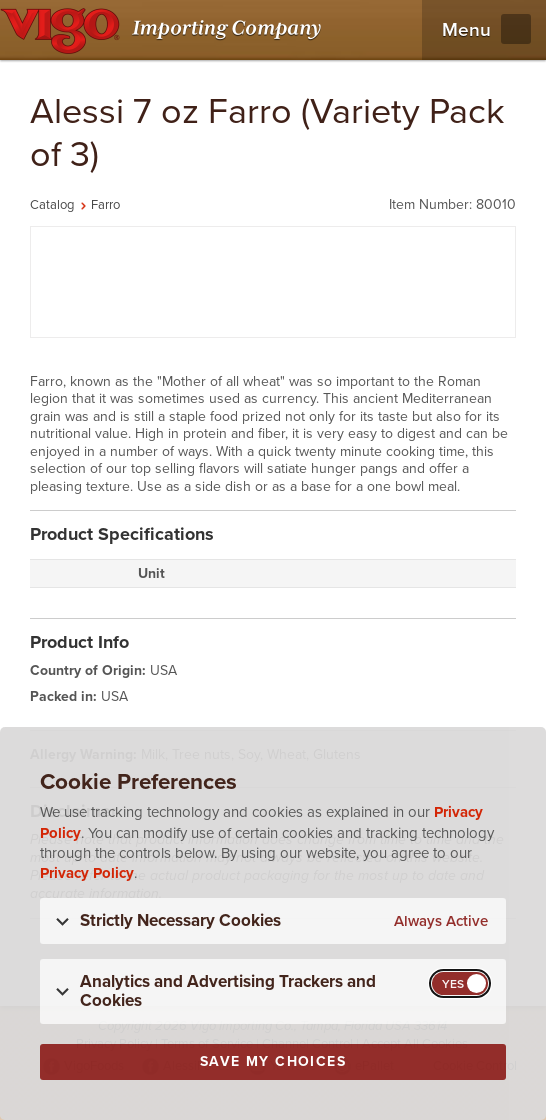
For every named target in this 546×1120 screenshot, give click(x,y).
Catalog (52, 205)
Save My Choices (273, 1061)
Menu (466, 30)
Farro (105, 205)
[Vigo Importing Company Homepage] (164, 30)
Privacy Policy (87, 873)
